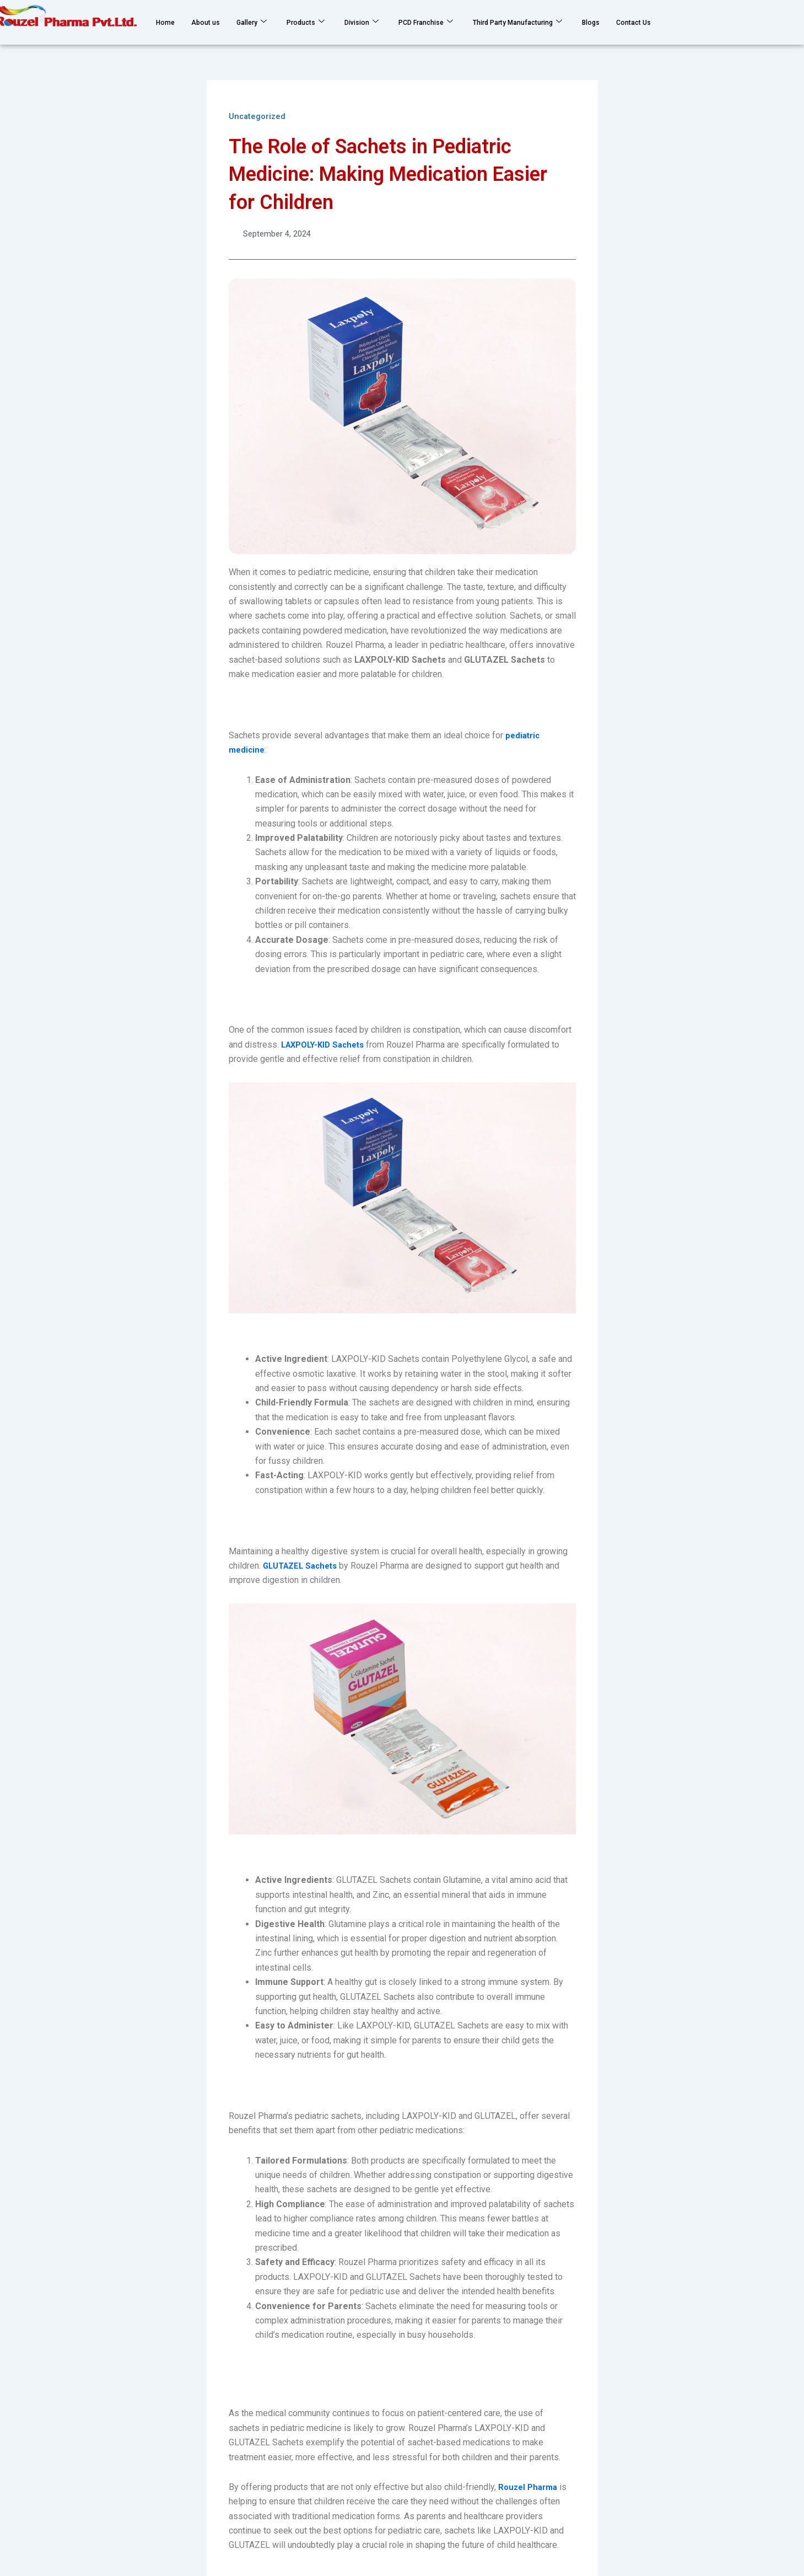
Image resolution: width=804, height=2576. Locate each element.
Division (388, 22)
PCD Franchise (461, 22)
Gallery (265, 22)
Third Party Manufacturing (572, 22)
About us (213, 22)
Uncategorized (259, 116)
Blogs (660, 22)
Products (326, 22)
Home (167, 22)
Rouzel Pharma (530, 2488)
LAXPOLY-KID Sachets (327, 1045)
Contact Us (708, 22)
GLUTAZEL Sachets (303, 1566)
